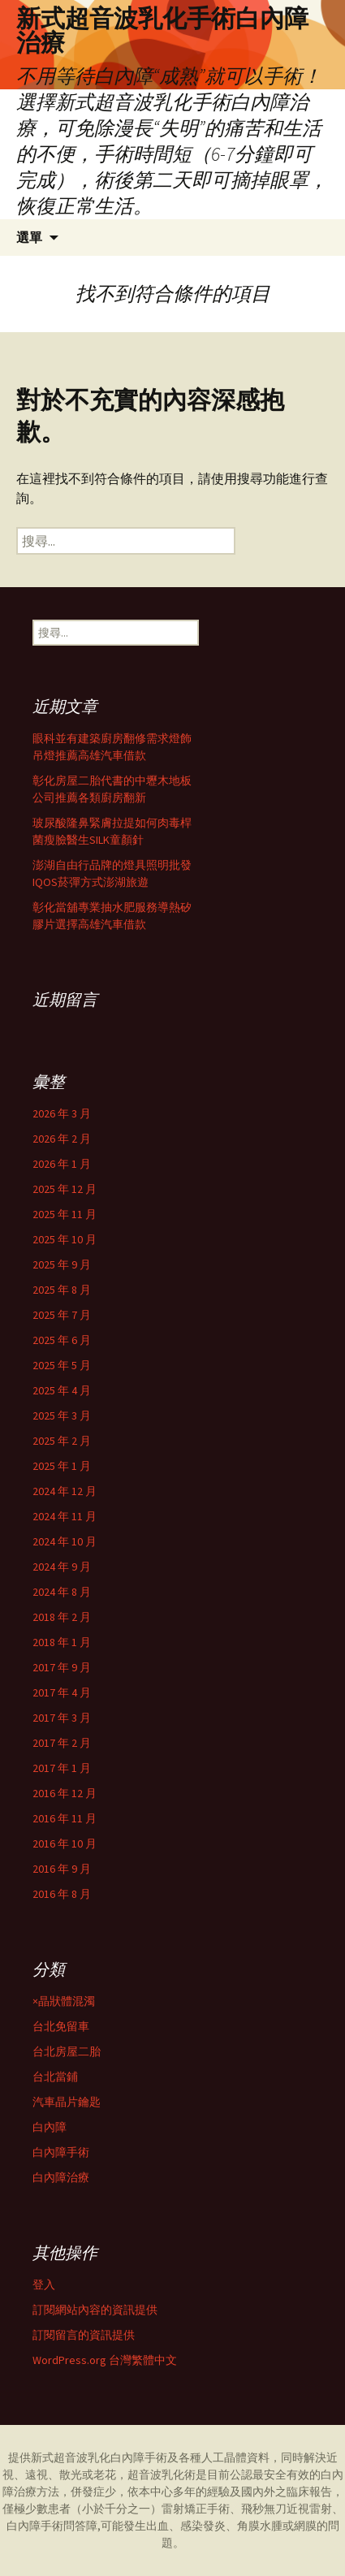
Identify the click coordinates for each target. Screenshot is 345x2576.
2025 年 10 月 (64, 1239)
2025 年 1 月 (61, 1466)
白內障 (49, 2127)
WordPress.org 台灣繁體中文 (104, 2360)
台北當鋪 (55, 2076)
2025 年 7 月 (61, 1314)
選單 (29, 237)
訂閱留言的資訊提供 (83, 2334)
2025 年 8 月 (61, 1289)
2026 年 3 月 (61, 1113)
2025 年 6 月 (61, 1340)
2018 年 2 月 (61, 1617)
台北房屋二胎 (66, 2051)
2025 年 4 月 (61, 1390)
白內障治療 (60, 2177)
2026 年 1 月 (61, 1163)
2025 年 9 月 (61, 1264)
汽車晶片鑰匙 (66, 2101)
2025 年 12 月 (64, 1189)
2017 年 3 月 (61, 1717)
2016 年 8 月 (61, 1894)
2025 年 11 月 (64, 1214)
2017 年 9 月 (61, 1667)
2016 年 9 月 (61, 1868)
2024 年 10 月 (64, 1541)
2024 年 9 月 (61, 1566)
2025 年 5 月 (61, 1365)
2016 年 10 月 (64, 1843)
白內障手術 (60, 2152)
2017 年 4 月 (61, 1692)
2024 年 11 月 (64, 1516)
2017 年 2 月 (61, 1742)
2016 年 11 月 (64, 1818)
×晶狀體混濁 (63, 2001)
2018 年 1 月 (61, 1642)
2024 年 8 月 (61, 1591)
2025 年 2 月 (61, 1440)
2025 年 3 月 (61, 1415)
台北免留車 (60, 2026)
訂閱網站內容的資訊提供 (94, 2309)
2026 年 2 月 (61, 1138)
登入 (43, 2284)
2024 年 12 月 (64, 1491)
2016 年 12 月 (64, 1793)
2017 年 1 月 (61, 1768)
